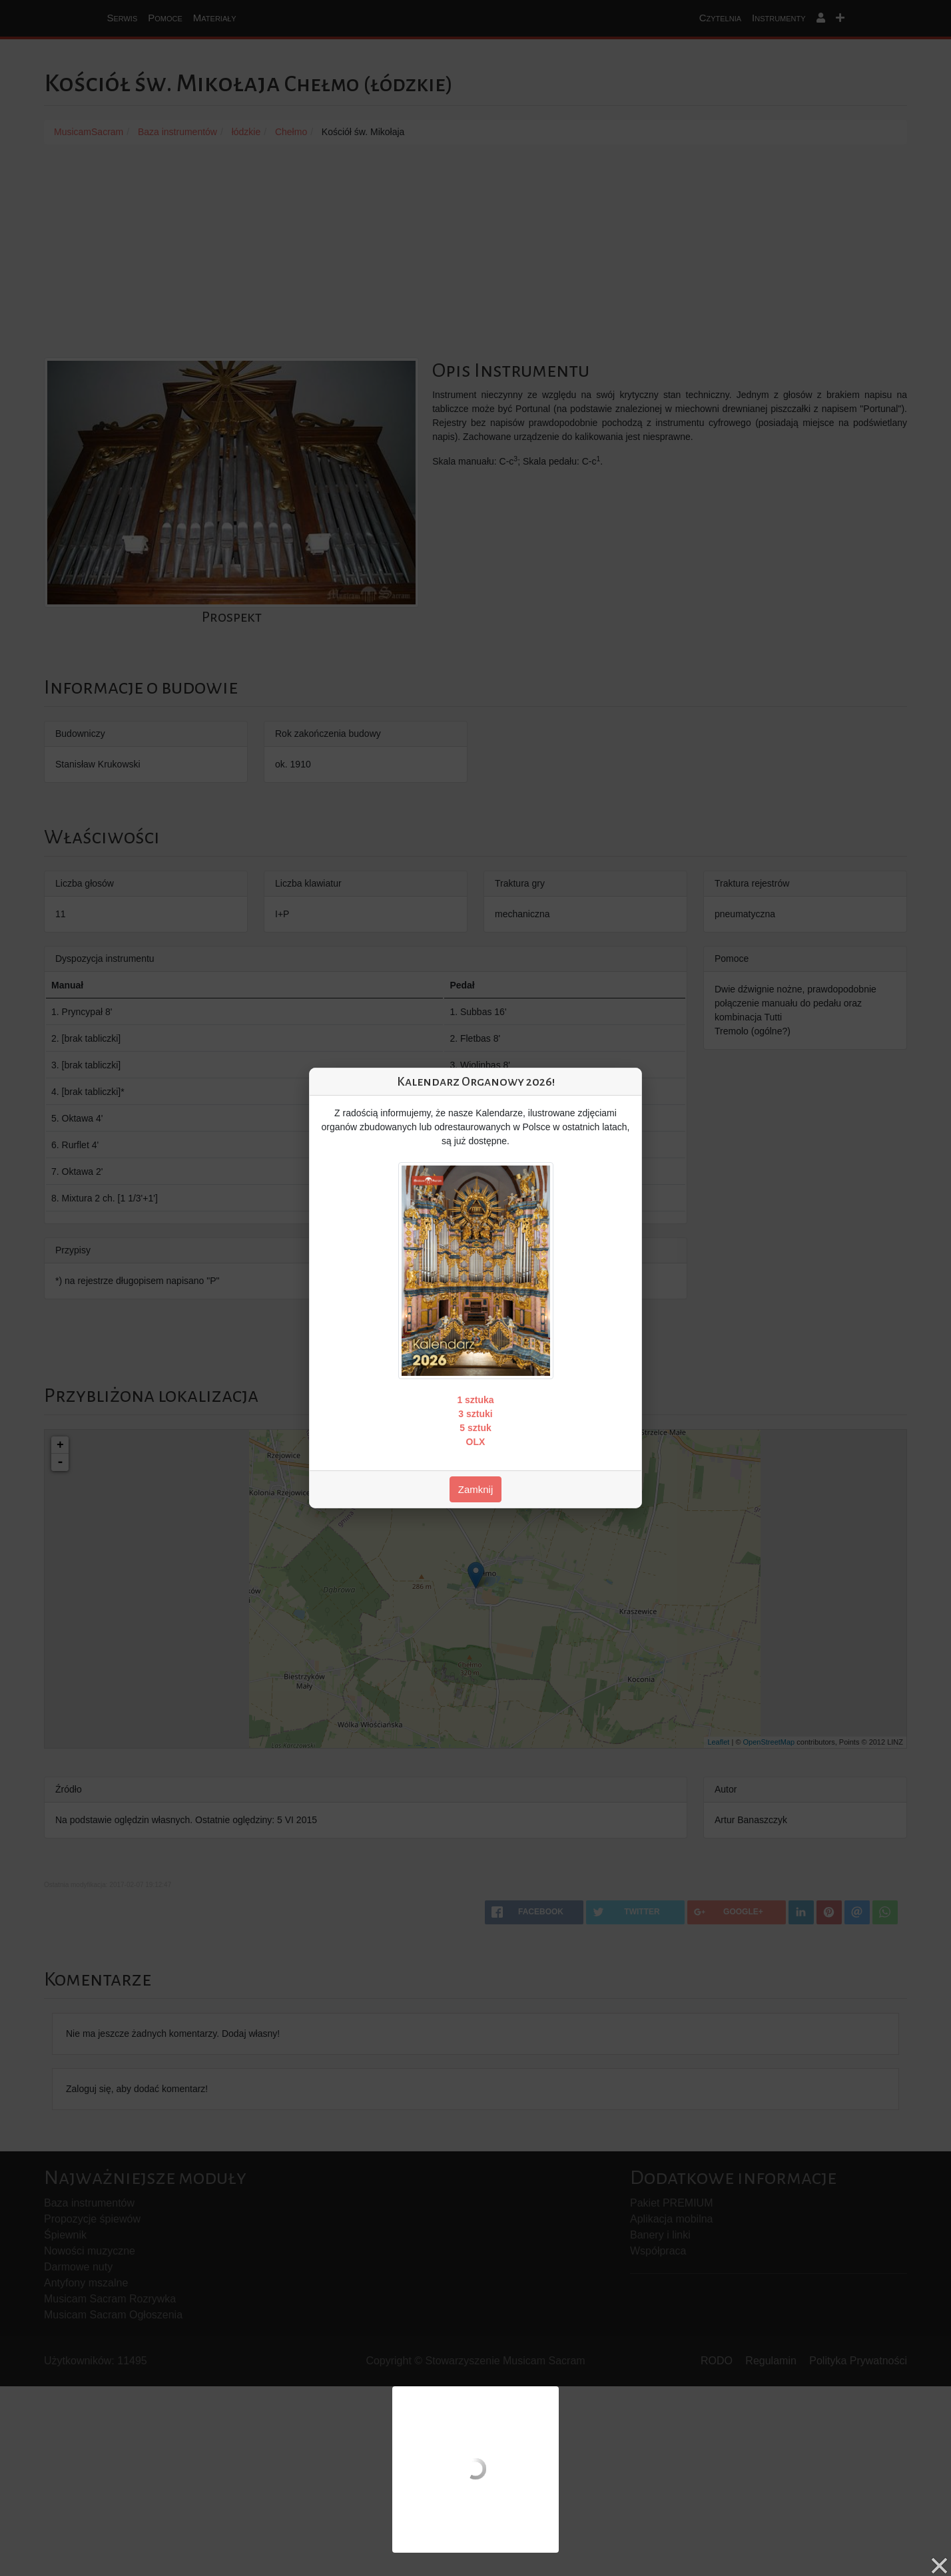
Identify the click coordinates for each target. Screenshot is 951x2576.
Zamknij (475, 1489)
